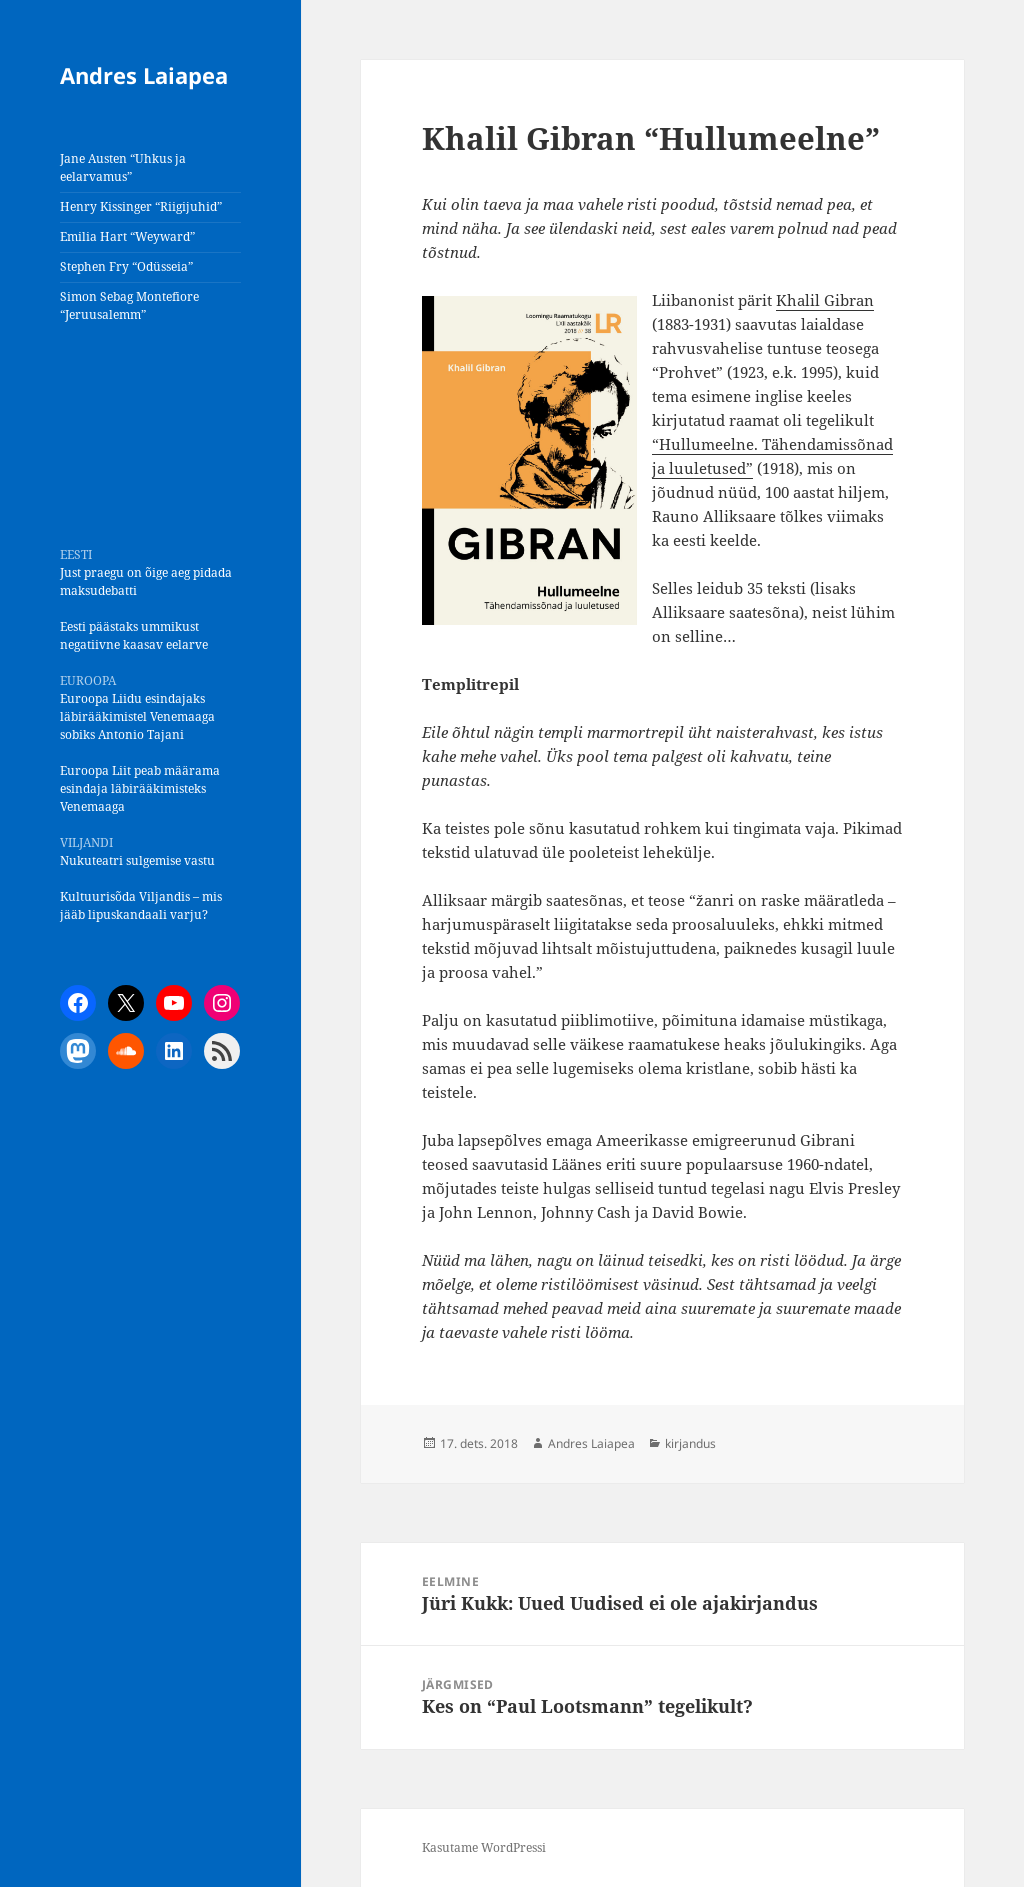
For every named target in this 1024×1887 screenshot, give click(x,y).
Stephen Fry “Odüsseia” (126, 266)
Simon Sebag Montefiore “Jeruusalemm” (129, 305)
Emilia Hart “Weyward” (127, 236)
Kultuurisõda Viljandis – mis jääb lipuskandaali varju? (141, 905)
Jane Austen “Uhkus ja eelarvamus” (123, 167)
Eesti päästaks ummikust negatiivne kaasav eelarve (134, 635)
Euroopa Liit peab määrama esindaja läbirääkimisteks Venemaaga (140, 788)
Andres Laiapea (144, 75)
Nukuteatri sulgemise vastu (137, 860)
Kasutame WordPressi (484, 1847)
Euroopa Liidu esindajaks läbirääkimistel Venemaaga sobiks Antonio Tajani (137, 716)
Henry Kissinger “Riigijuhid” (141, 206)
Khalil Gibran (825, 300)
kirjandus (690, 1443)
